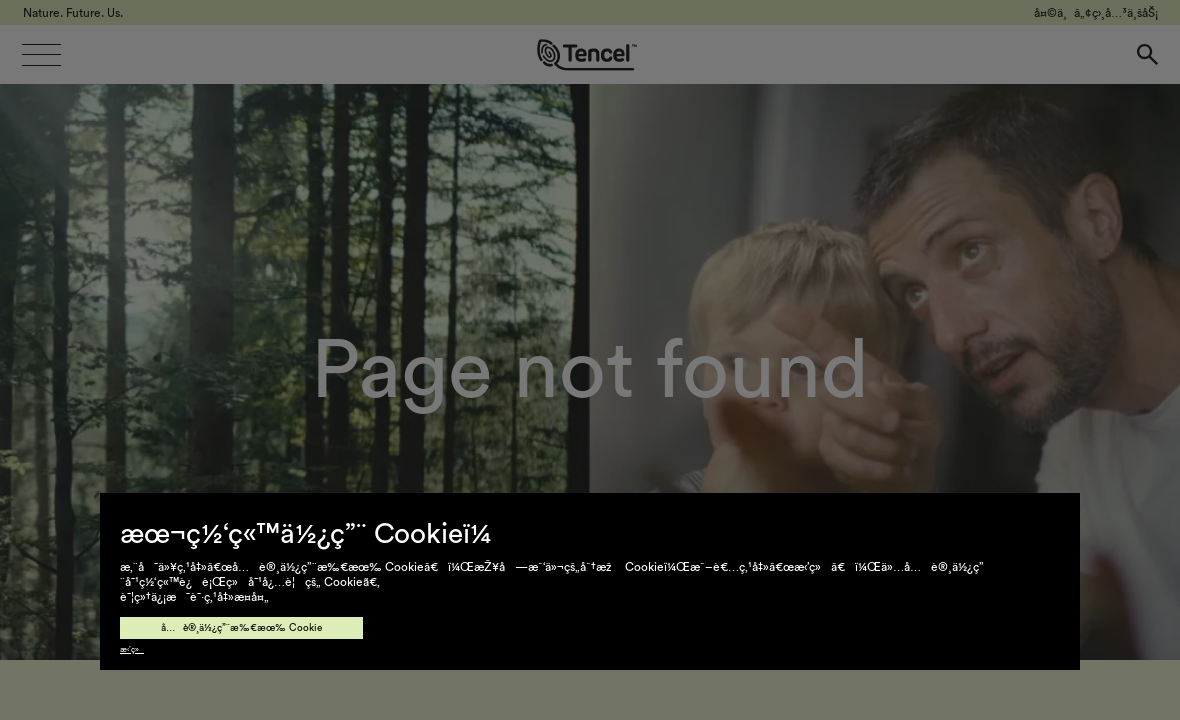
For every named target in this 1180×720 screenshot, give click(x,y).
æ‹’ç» (132, 650)
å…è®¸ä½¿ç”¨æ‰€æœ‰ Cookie (241, 628)
